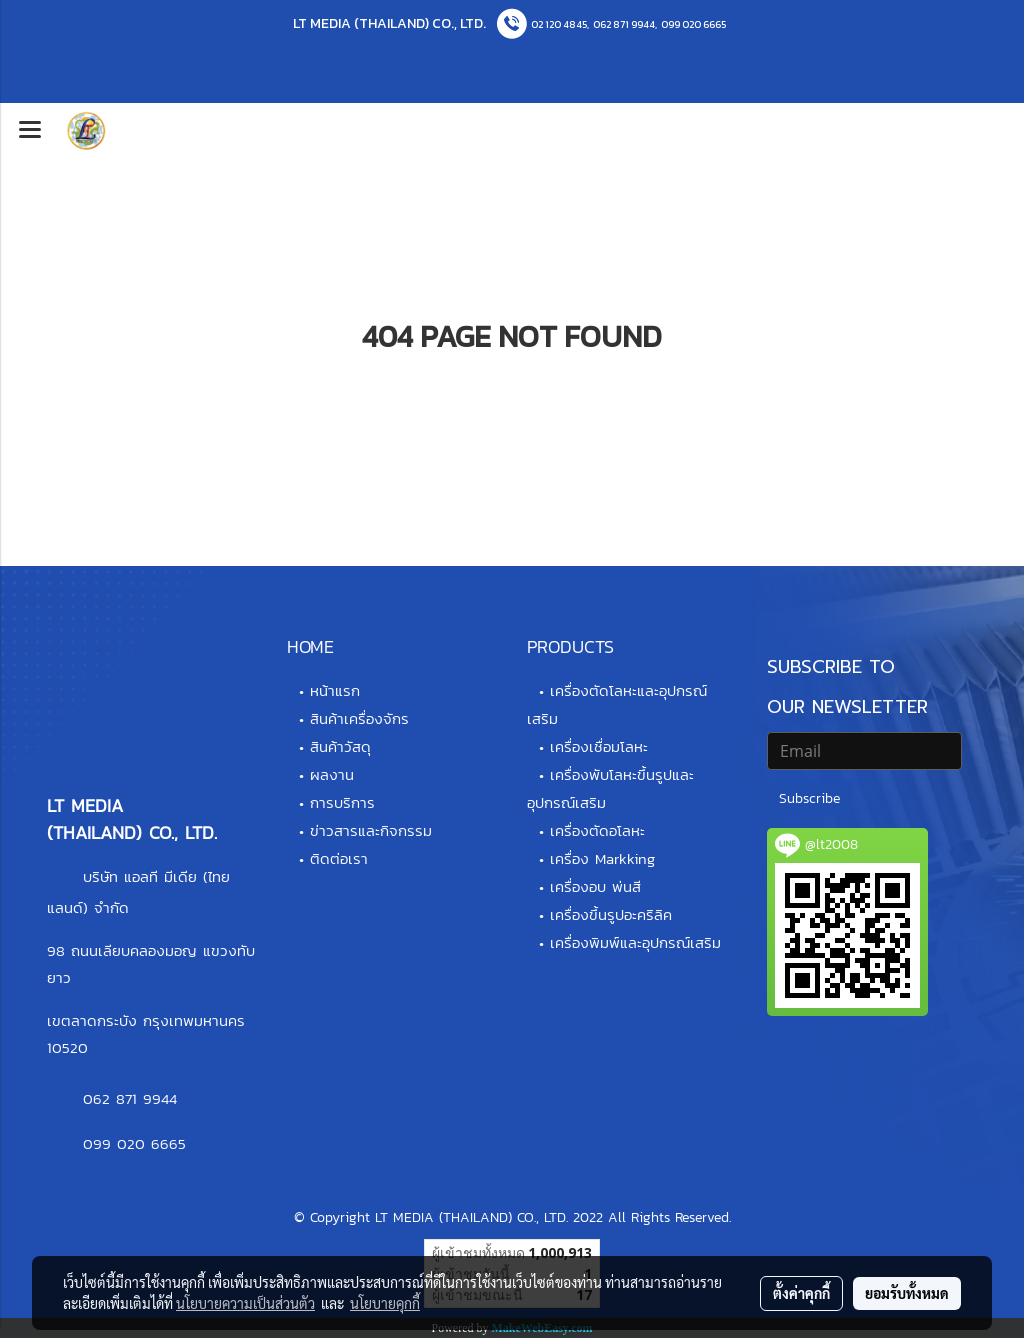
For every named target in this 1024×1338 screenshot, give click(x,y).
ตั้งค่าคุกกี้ (801, 1293)
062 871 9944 (624, 24)
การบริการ (342, 802)
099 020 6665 (693, 24)
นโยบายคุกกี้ (385, 1303)
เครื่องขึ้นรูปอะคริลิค (611, 914)
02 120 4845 (559, 24)
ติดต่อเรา (339, 858)
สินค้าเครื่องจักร (359, 718)
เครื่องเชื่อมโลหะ (599, 746)
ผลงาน (332, 774)
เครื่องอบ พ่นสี (595, 886)
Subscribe (809, 798)
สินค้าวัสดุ (340, 746)
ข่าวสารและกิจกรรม (371, 830)
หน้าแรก (335, 690)
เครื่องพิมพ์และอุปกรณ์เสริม (635, 942)
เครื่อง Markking (602, 858)
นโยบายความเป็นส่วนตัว (245, 1303)
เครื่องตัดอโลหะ (597, 830)
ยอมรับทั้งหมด (907, 1293)
